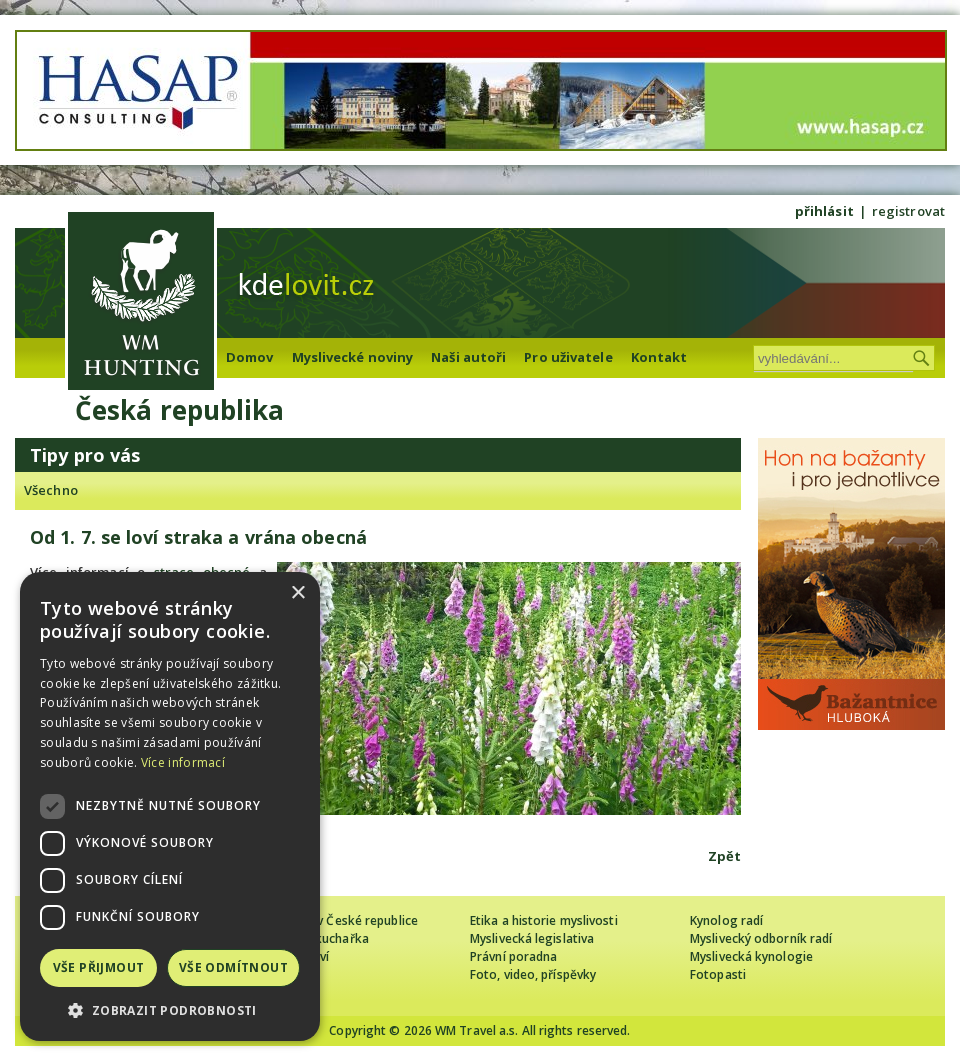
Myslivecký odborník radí (761, 938)
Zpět (724, 856)
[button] (170, 1010)
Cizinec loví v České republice (334, 920)
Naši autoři (468, 357)
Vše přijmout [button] (99, 967)
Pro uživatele (568, 357)
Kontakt (659, 357)
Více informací (183, 762)
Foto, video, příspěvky (533, 974)
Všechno (51, 490)
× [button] (297, 593)
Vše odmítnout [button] (233, 967)
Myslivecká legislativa (532, 938)
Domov (250, 357)
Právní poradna (513, 956)
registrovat (908, 211)
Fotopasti (718, 974)
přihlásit (824, 211)
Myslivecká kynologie (751, 956)
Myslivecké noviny (353, 357)
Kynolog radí (726, 920)
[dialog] (170, 806)
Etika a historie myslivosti (544, 920)
